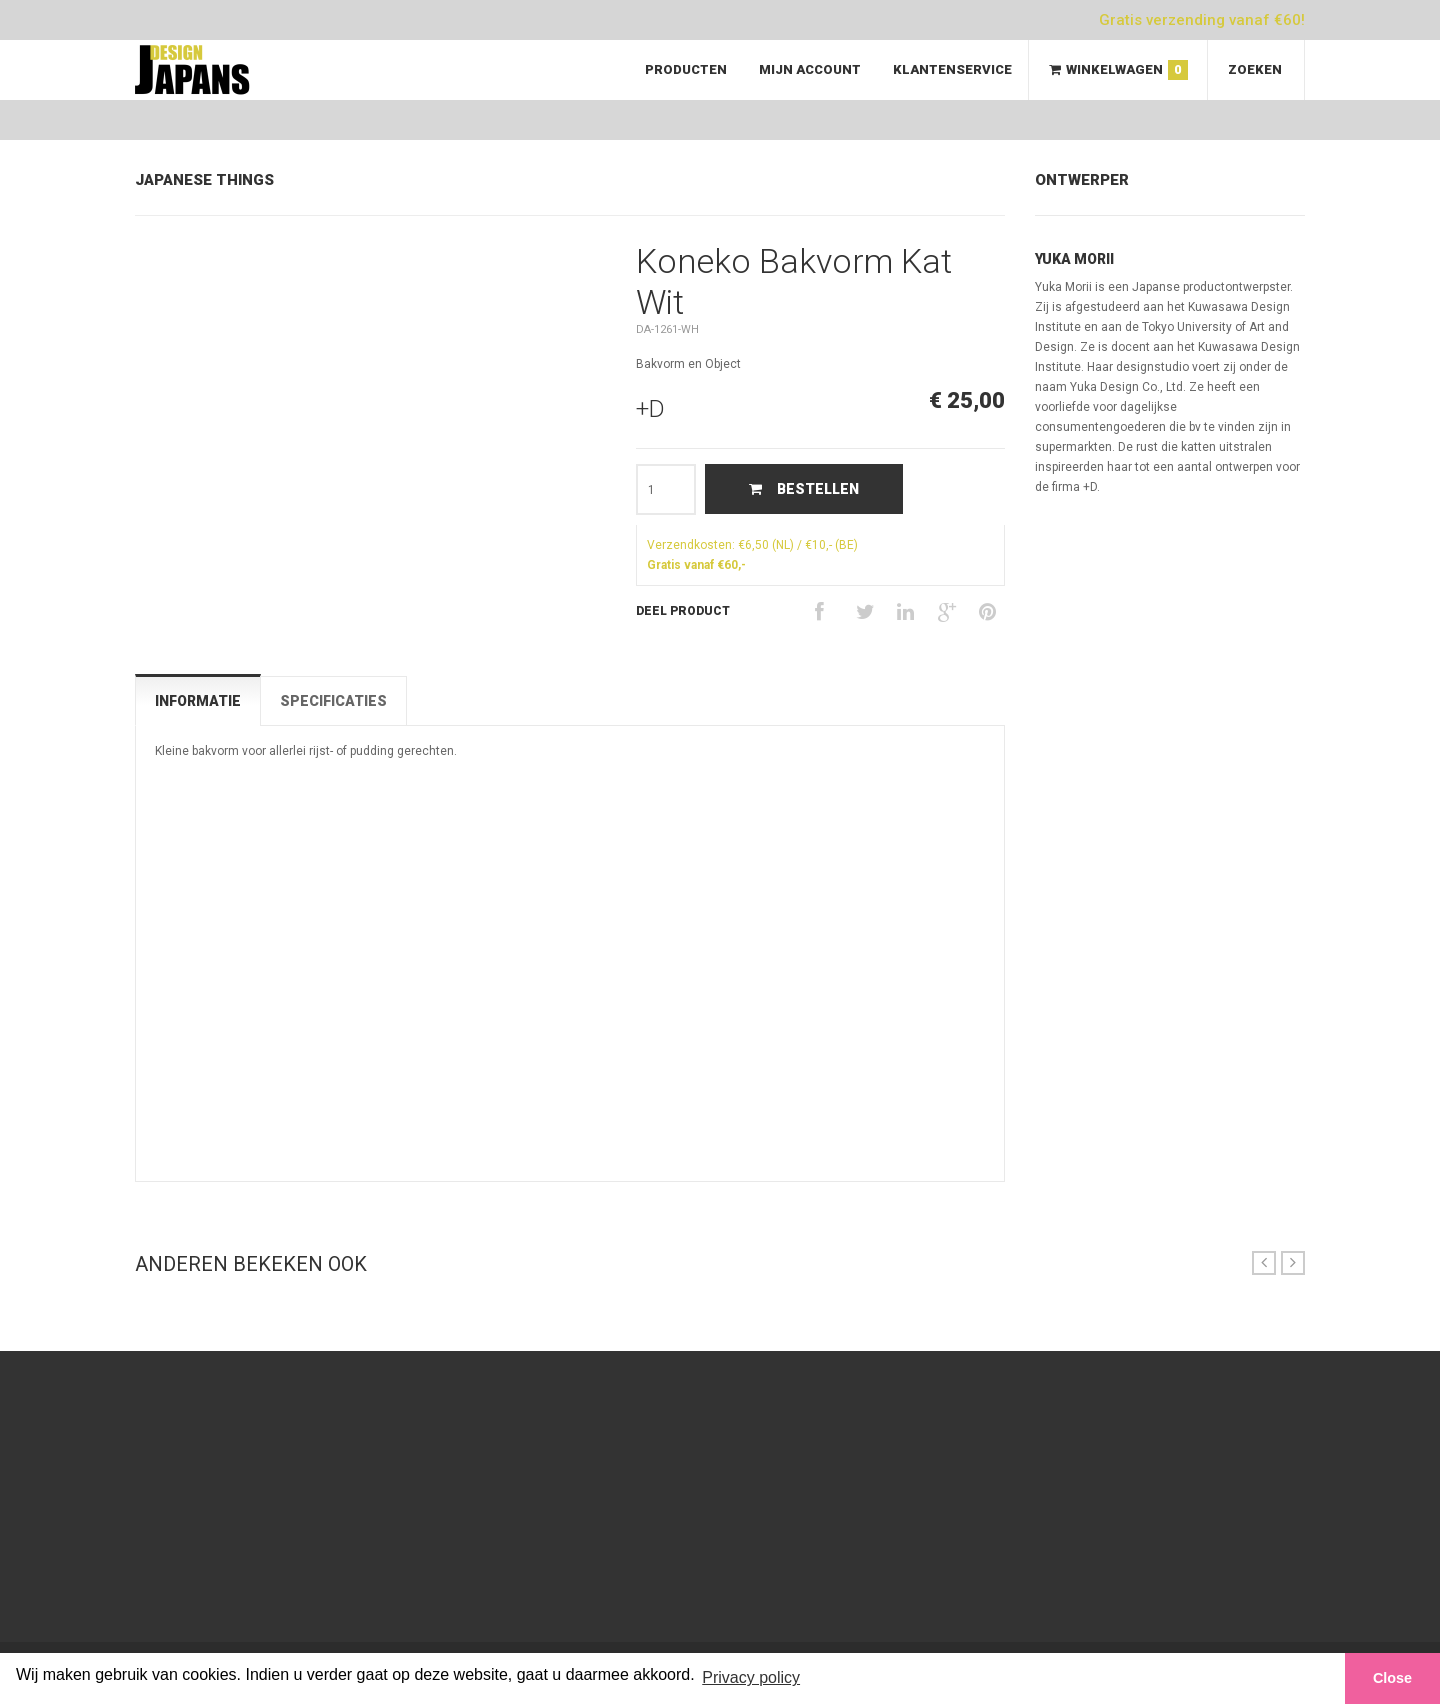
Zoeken (1255, 69)
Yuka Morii (1074, 259)
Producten (686, 69)
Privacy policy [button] (751, 1677)
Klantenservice (952, 69)
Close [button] (1392, 1678)
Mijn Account (810, 69)
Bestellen (804, 489)
